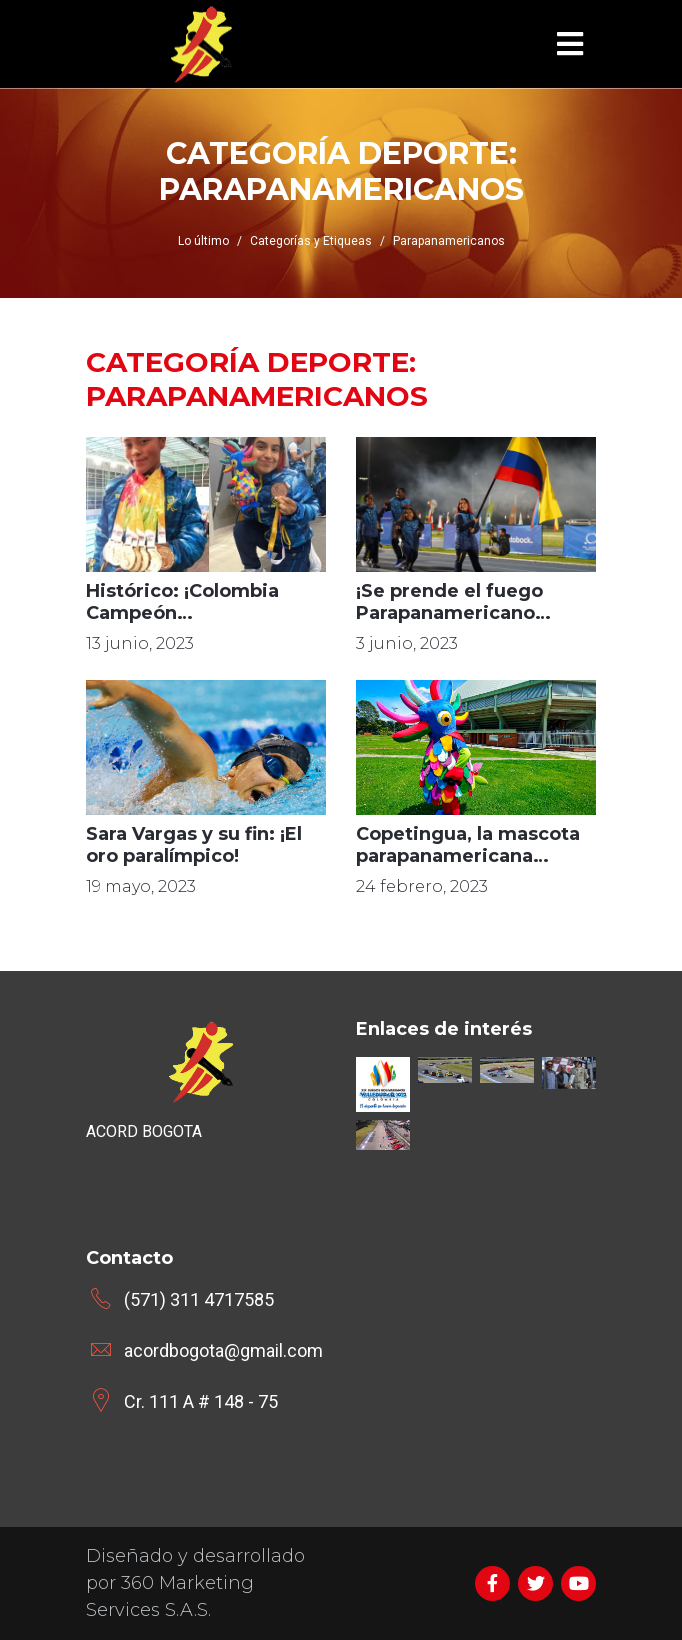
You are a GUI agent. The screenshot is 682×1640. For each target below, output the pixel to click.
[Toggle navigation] (570, 44)
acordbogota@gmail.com (223, 1350)
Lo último (203, 241)
